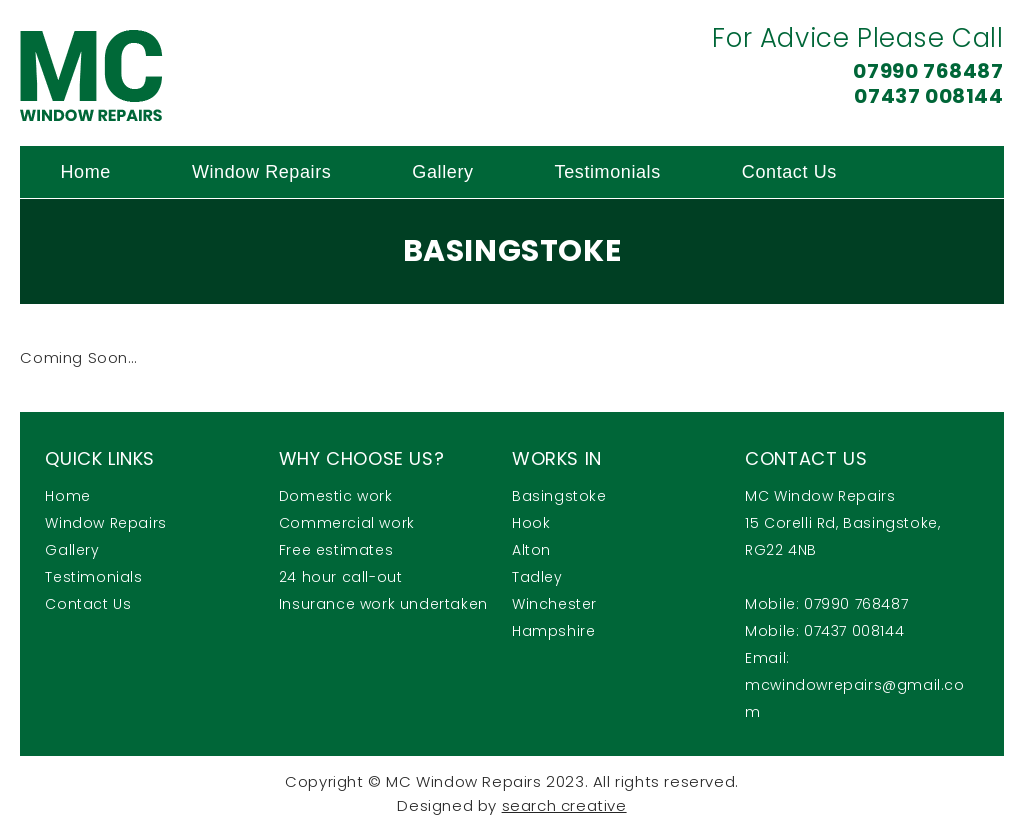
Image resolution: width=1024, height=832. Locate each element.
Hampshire (553, 631)
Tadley (537, 577)
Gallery (442, 172)
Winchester (554, 604)
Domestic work (336, 496)
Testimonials (608, 172)
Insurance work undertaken (383, 604)
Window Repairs (261, 172)
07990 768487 (928, 71)
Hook (531, 523)
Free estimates (336, 550)
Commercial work (347, 523)
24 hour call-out (341, 577)
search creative (564, 805)
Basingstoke (559, 496)
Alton (531, 550)
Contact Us (789, 172)
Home (85, 172)
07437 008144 (928, 96)
